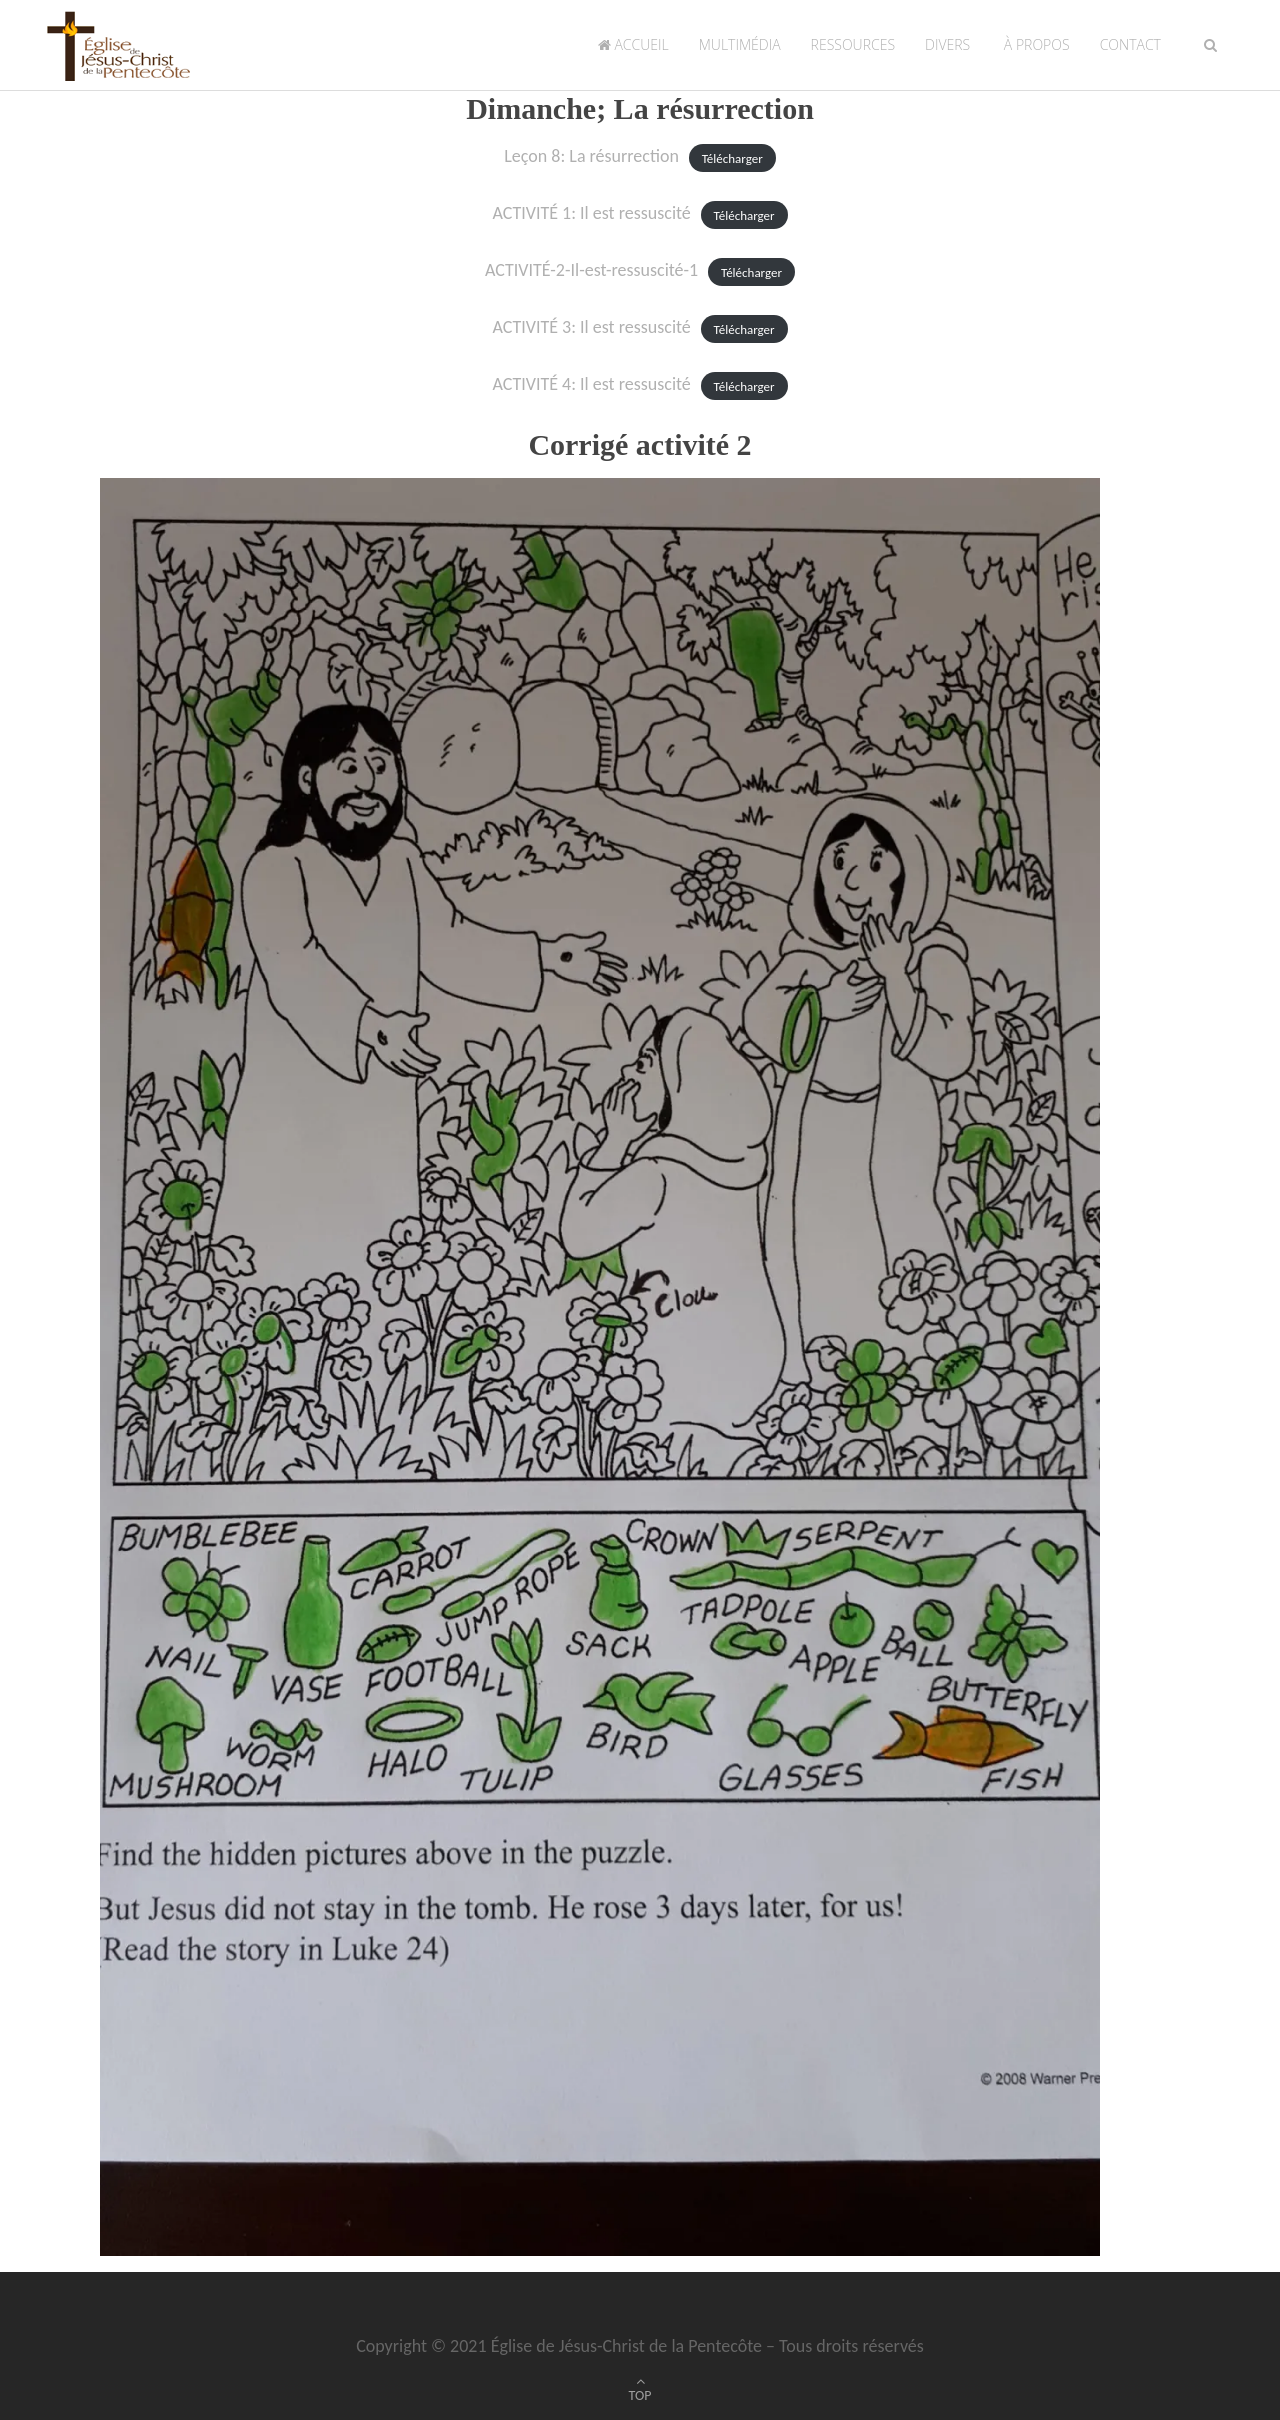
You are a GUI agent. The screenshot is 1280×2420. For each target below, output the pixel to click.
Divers (947, 44)
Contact (1130, 44)
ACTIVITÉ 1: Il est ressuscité (591, 213)
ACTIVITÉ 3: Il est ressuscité (591, 327)
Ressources (853, 44)
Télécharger (732, 157)
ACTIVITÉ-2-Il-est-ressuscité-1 (591, 270)
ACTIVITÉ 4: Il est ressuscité (591, 384)
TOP (640, 2395)
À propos (1034, 44)
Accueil (633, 44)
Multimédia (740, 44)
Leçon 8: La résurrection (591, 156)
